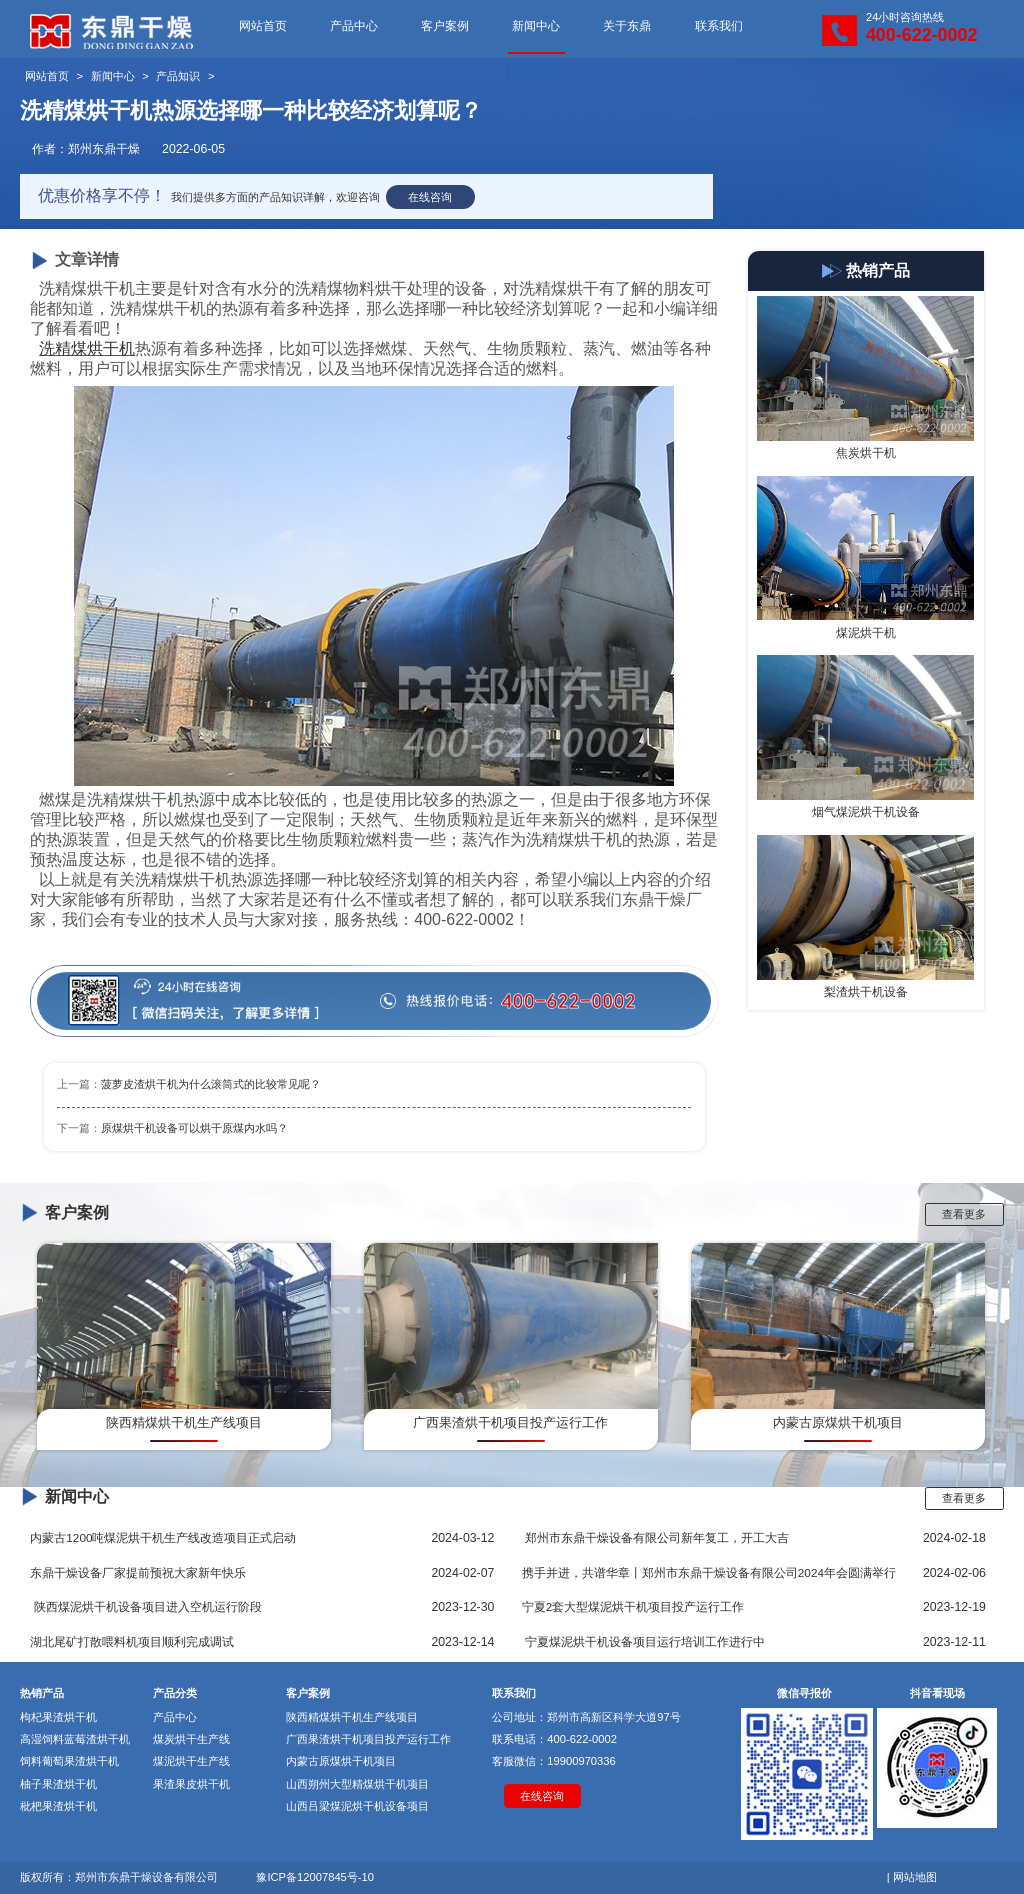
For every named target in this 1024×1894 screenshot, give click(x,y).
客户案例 (445, 25)
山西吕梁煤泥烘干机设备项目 (357, 1806)
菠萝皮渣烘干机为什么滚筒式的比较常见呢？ (211, 1084)
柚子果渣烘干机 (58, 1784)
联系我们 (719, 25)
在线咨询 (430, 197)
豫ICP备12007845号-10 (315, 1877)
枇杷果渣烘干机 (58, 1806)
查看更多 (964, 1214)
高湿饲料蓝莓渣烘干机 (75, 1739)
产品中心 (354, 25)
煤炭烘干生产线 (191, 1739)
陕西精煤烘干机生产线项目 (352, 1717)
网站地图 (915, 1877)
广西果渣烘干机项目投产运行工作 (368, 1739)
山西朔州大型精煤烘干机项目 (357, 1784)
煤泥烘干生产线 (191, 1761)
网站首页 (263, 25)
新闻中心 (536, 25)
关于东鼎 (627, 25)
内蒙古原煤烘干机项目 (341, 1761)
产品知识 (178, 76)
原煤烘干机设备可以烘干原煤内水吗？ (194, 1128)
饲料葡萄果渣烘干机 (69, 1761)
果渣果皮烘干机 (191, 1784)
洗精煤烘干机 (87, 348)
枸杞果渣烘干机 (58, 1717)
